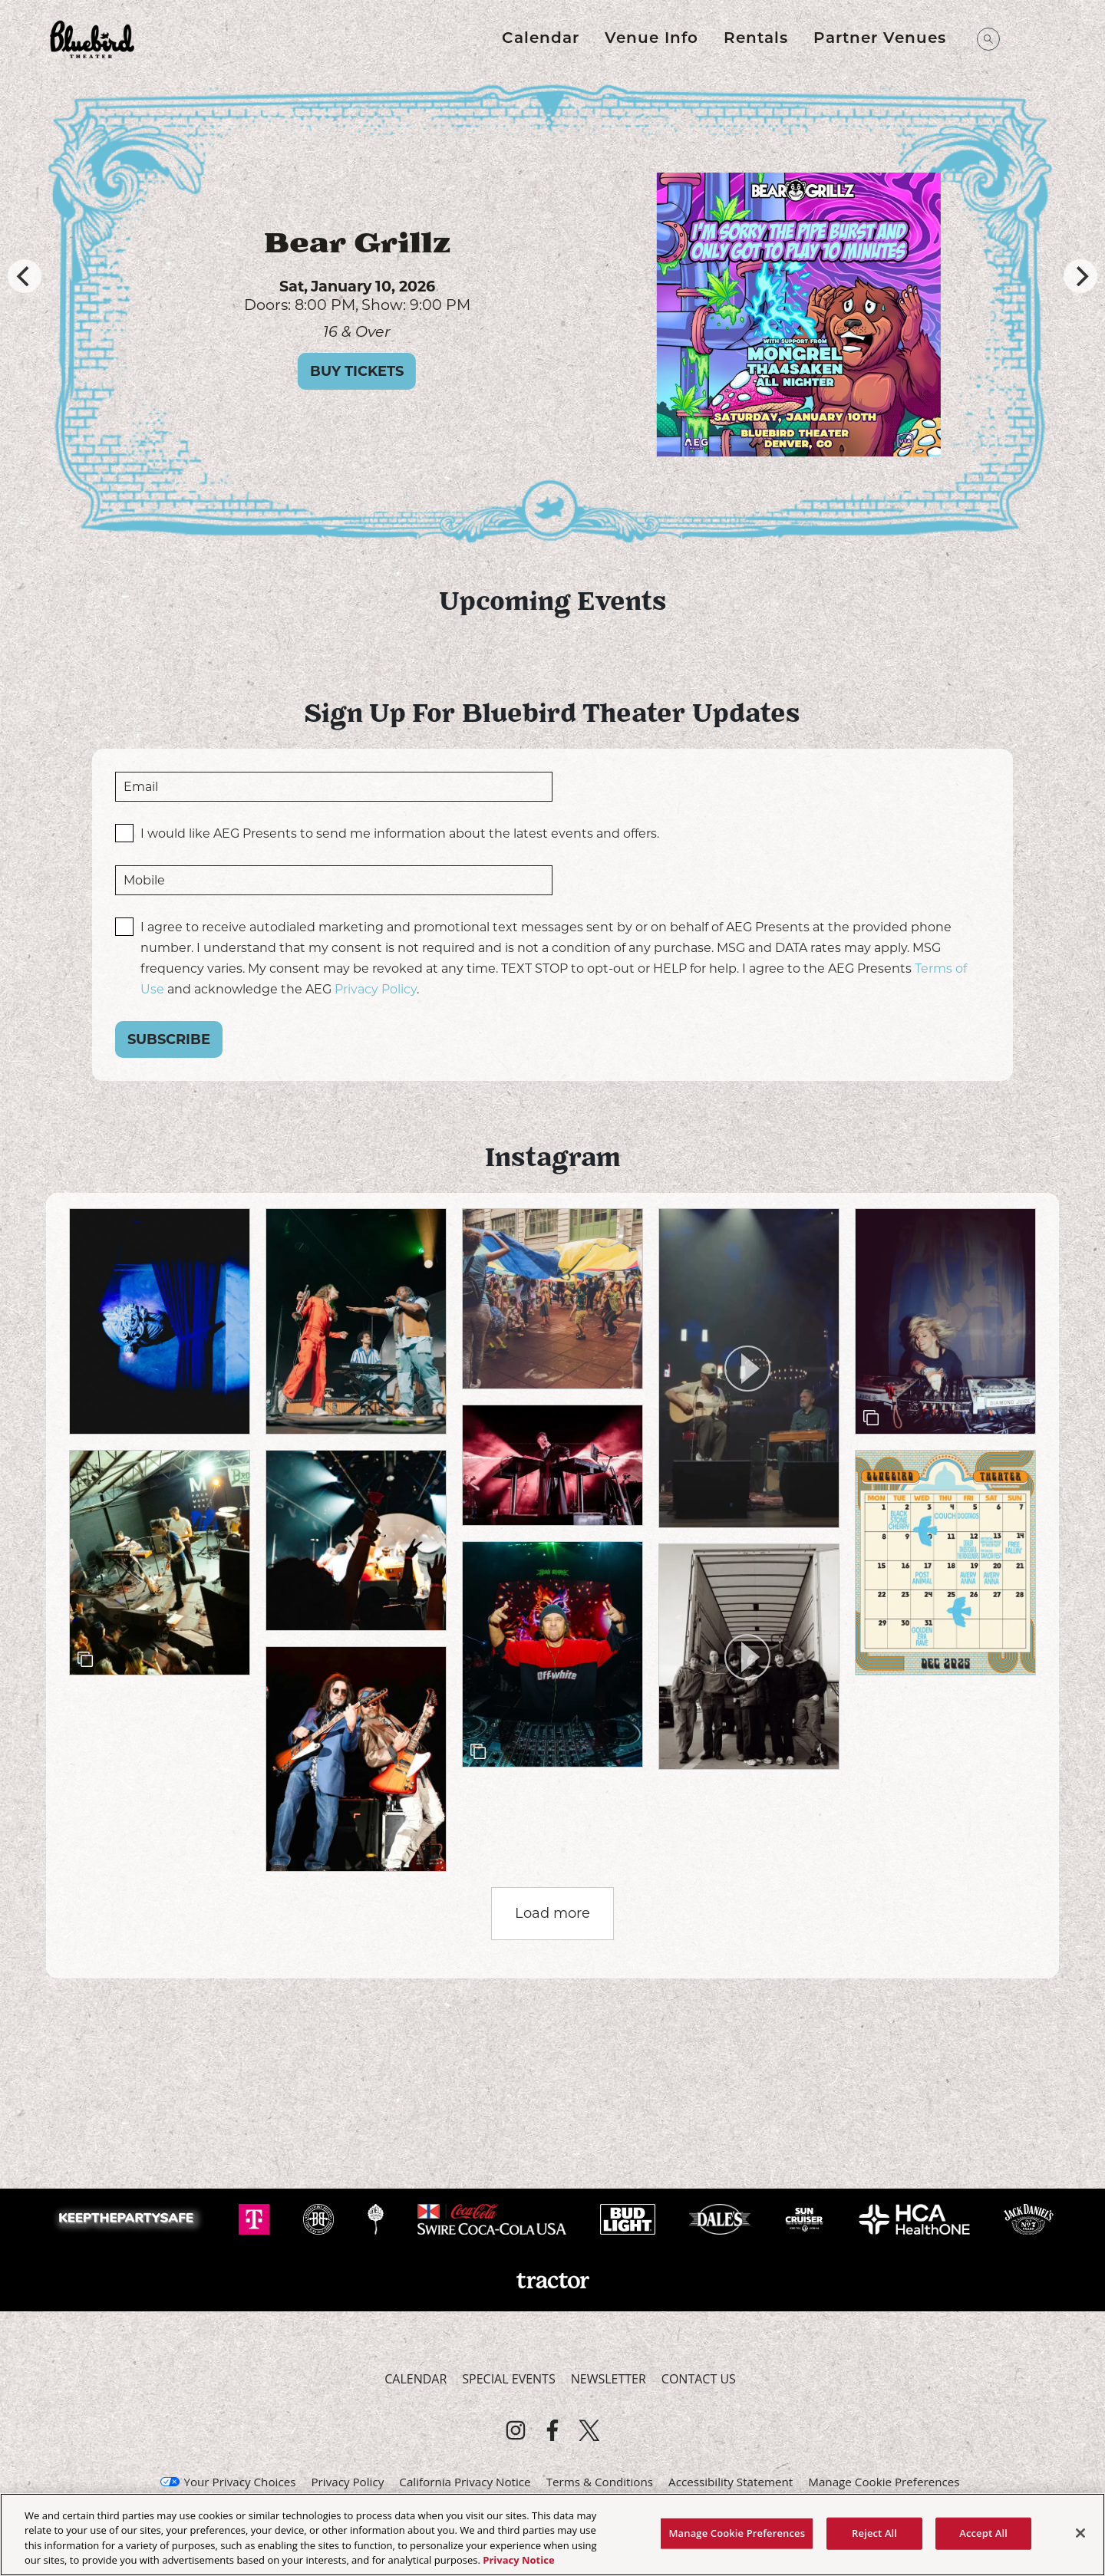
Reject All (874, 2533)
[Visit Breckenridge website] (320, 2217)
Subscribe (168, 1039)
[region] (552, 2534)
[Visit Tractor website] (552, 2279)
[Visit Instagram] (515, 2430)
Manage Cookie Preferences (883, 2481)
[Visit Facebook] (552, 2430)
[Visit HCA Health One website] (915, 2217)
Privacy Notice (518, 2560)
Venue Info (651, 39)
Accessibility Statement (730, 2481)
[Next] (1080, 276)
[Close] (1080, 2533)
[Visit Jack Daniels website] (1028, 2217)
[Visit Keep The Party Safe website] (129, 2217)
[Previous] (24, 276)
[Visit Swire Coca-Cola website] (493, 2217)
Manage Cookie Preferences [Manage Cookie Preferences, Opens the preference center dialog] (736, 2533)
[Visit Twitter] (589, 2430)
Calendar (540, 39)
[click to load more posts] (552, 1913)
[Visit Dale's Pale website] (721, 2217)
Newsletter (608, 2378)
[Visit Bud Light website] (629, 2217)
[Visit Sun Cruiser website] (806, 2217)
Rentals (756, 39)
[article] (159, 1321)
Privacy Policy (376, 989)
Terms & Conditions (599, 2481)
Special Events (508, 2378)
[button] (749, 1368)
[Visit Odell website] (377, 2217)
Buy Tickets (403, 371)
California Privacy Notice (464, 2481)
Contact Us (698, 2378)
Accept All (983, 2533)
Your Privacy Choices (239, 2481)
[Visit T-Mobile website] (255, 2217)
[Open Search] (988, 39)
